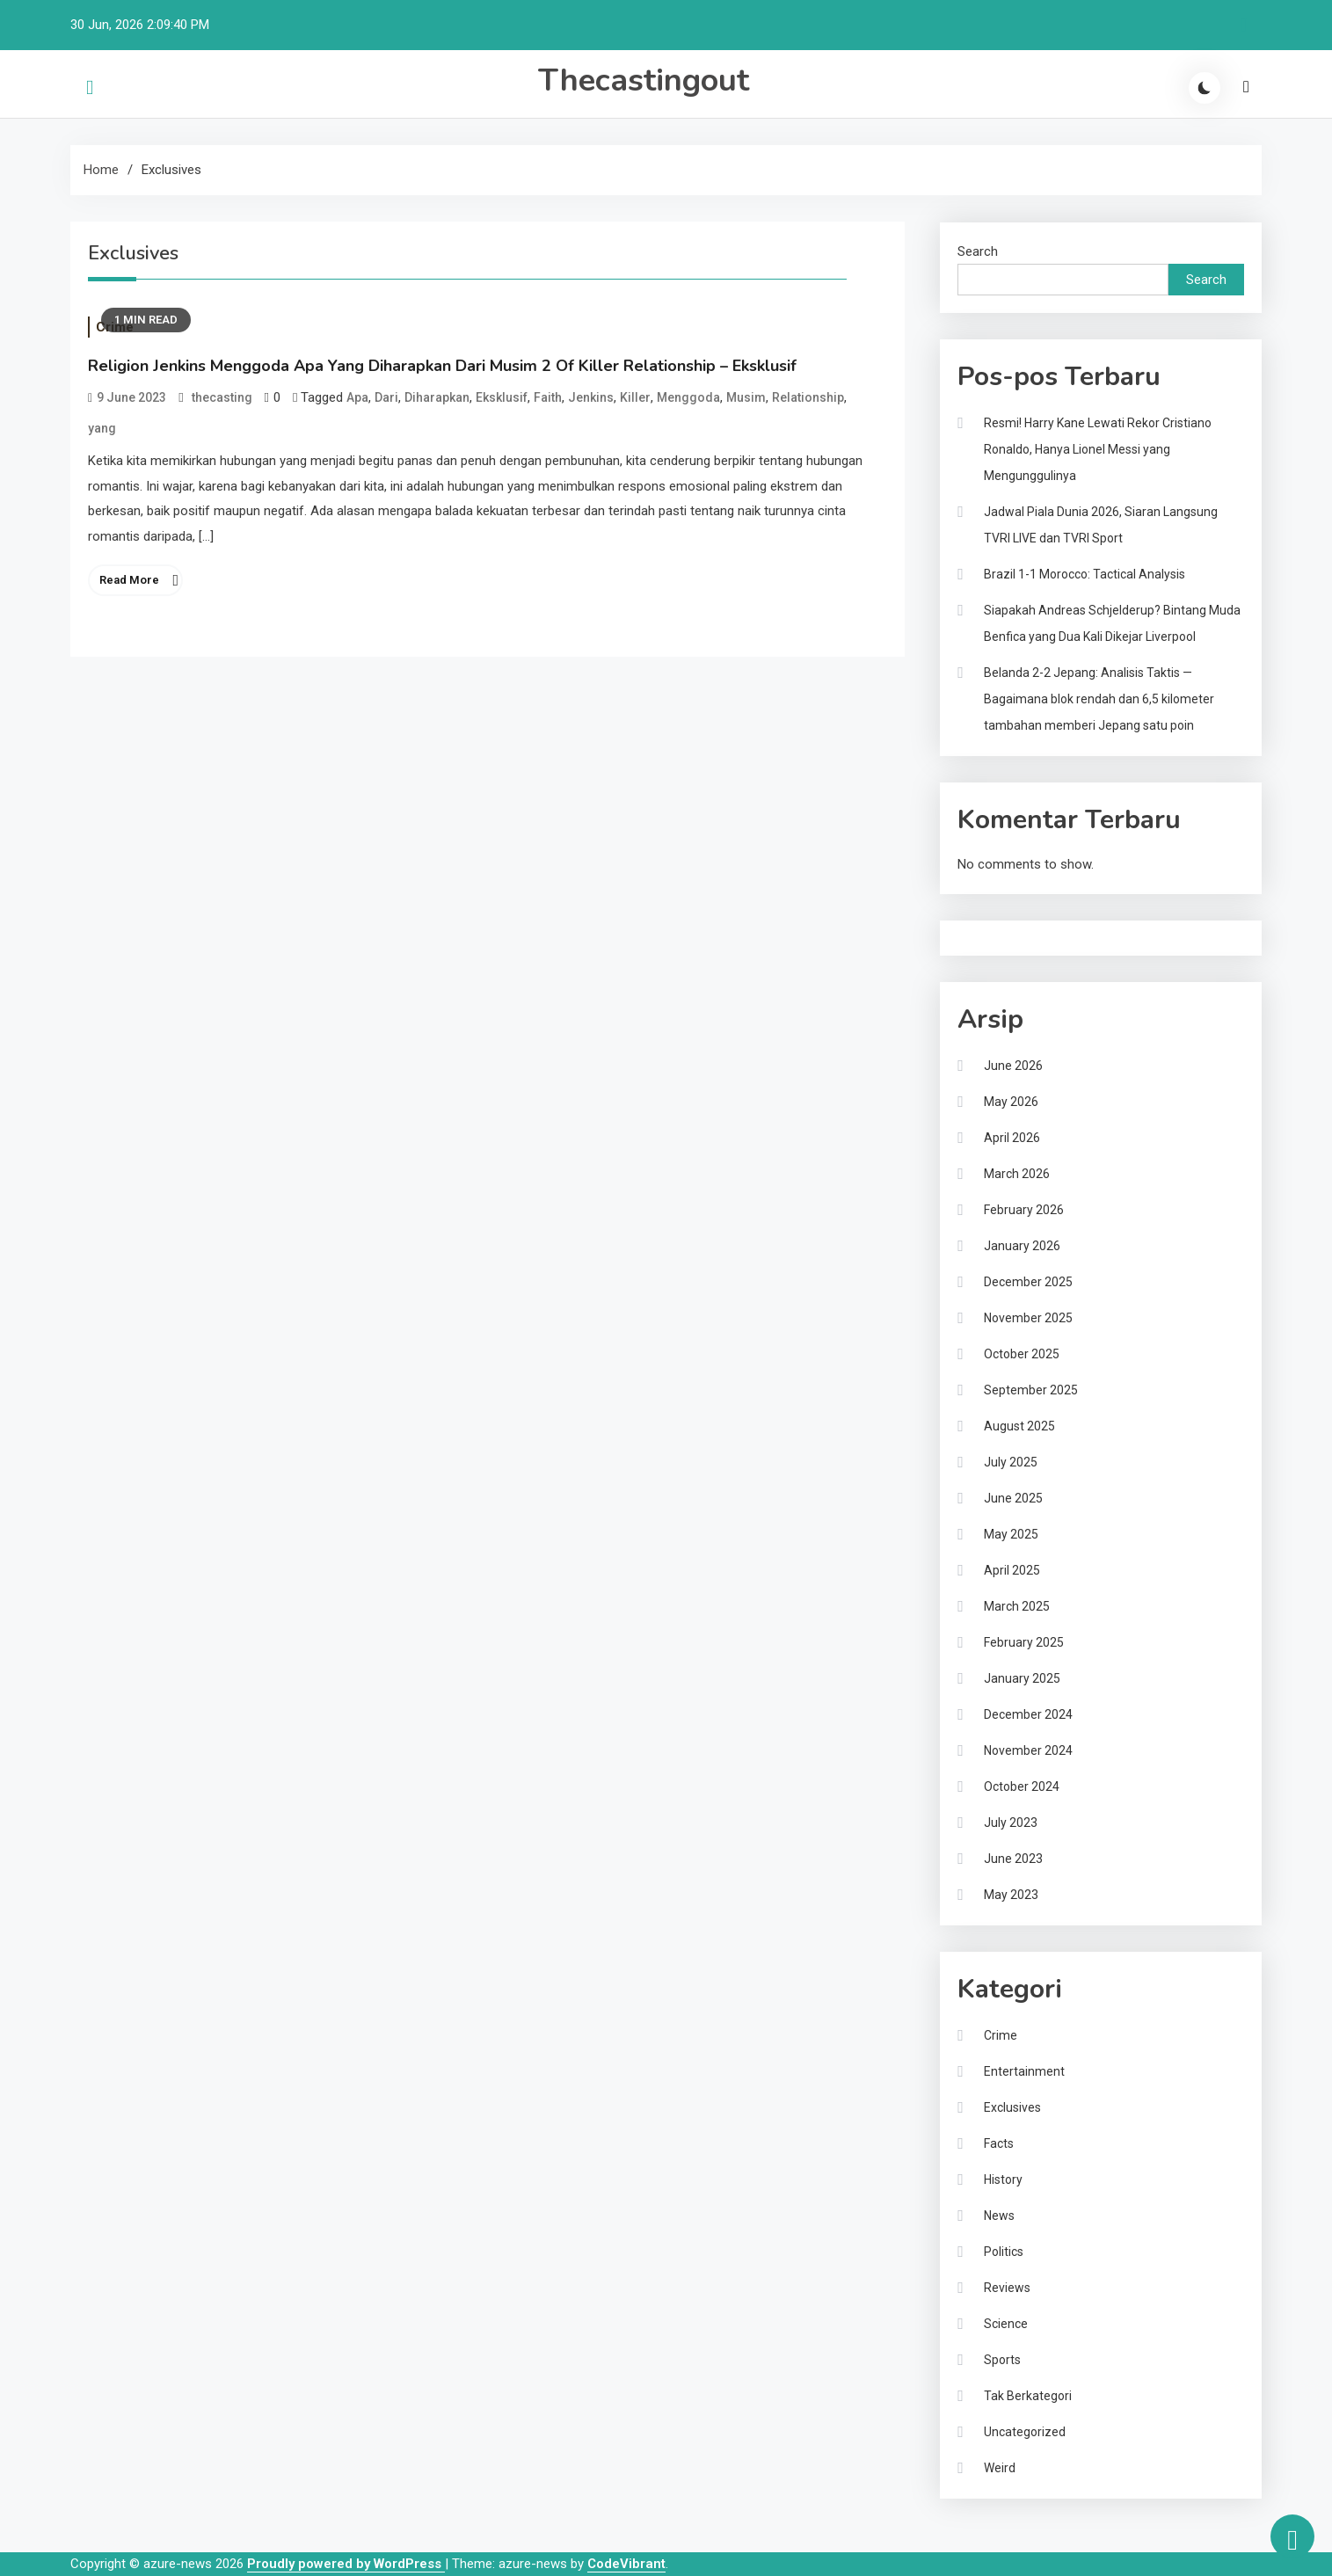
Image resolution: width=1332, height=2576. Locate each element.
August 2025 (1019, 1426)
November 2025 (1028, 1318)
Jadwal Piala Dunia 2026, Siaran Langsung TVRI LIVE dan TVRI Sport (1101, 525)
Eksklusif (502, 397)
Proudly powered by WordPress (346, 2564)
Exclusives (1012, 2107)
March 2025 (1017, 1606)
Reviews (1007, 2288)
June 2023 (1013, 1859)
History (1003, 2179)
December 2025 (1028, 1282)
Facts (999, 2143)
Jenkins (591, 397)
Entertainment (1024, 2071)
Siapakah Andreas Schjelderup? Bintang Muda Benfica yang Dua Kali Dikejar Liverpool (1112, 623)
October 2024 (1021, 1786)
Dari (386, 397)
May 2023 (1011, 1895)
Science (1006, 2324)
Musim (746, 397)
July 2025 (1010, 1462)
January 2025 (1022, 1678)
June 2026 (1013, 1066)
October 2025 (1021, 1354)
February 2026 (1024, 1210)
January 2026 (1022, 1246)
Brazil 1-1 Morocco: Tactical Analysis (1084, 574)
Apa (357, 397)
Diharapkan (436, 397)
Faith (548, 397)
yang (102, 428)
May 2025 (1011, 1534)
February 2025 (1024, 1642)
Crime (1000, 2035)
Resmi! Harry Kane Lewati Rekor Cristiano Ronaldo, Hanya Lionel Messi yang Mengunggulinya (1098, 449)
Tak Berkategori (1028, 2396)
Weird (999, 2468)
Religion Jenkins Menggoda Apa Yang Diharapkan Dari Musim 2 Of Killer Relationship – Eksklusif (442, 365)
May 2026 (1011, 1102)
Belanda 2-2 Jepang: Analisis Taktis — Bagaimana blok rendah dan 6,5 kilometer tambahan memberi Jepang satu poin (1099, 699)
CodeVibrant (626, 2564)
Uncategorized (1025, 2432)
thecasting (222, 397)
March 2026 (1017, 1174)
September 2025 (1031, 1390)
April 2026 (1012, 1138)
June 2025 (1013, 1498)
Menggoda (688, 397)
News (999, 2216)
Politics (1003, 2252)
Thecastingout (643, 80)
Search (977, 251)
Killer (635, 397)
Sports (1002, 2360)
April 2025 (1012, 1570)
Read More (129, 579)
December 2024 (1028, 1714)
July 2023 (1010, 1823)
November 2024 (1028, 1750)
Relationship (808, 397)
